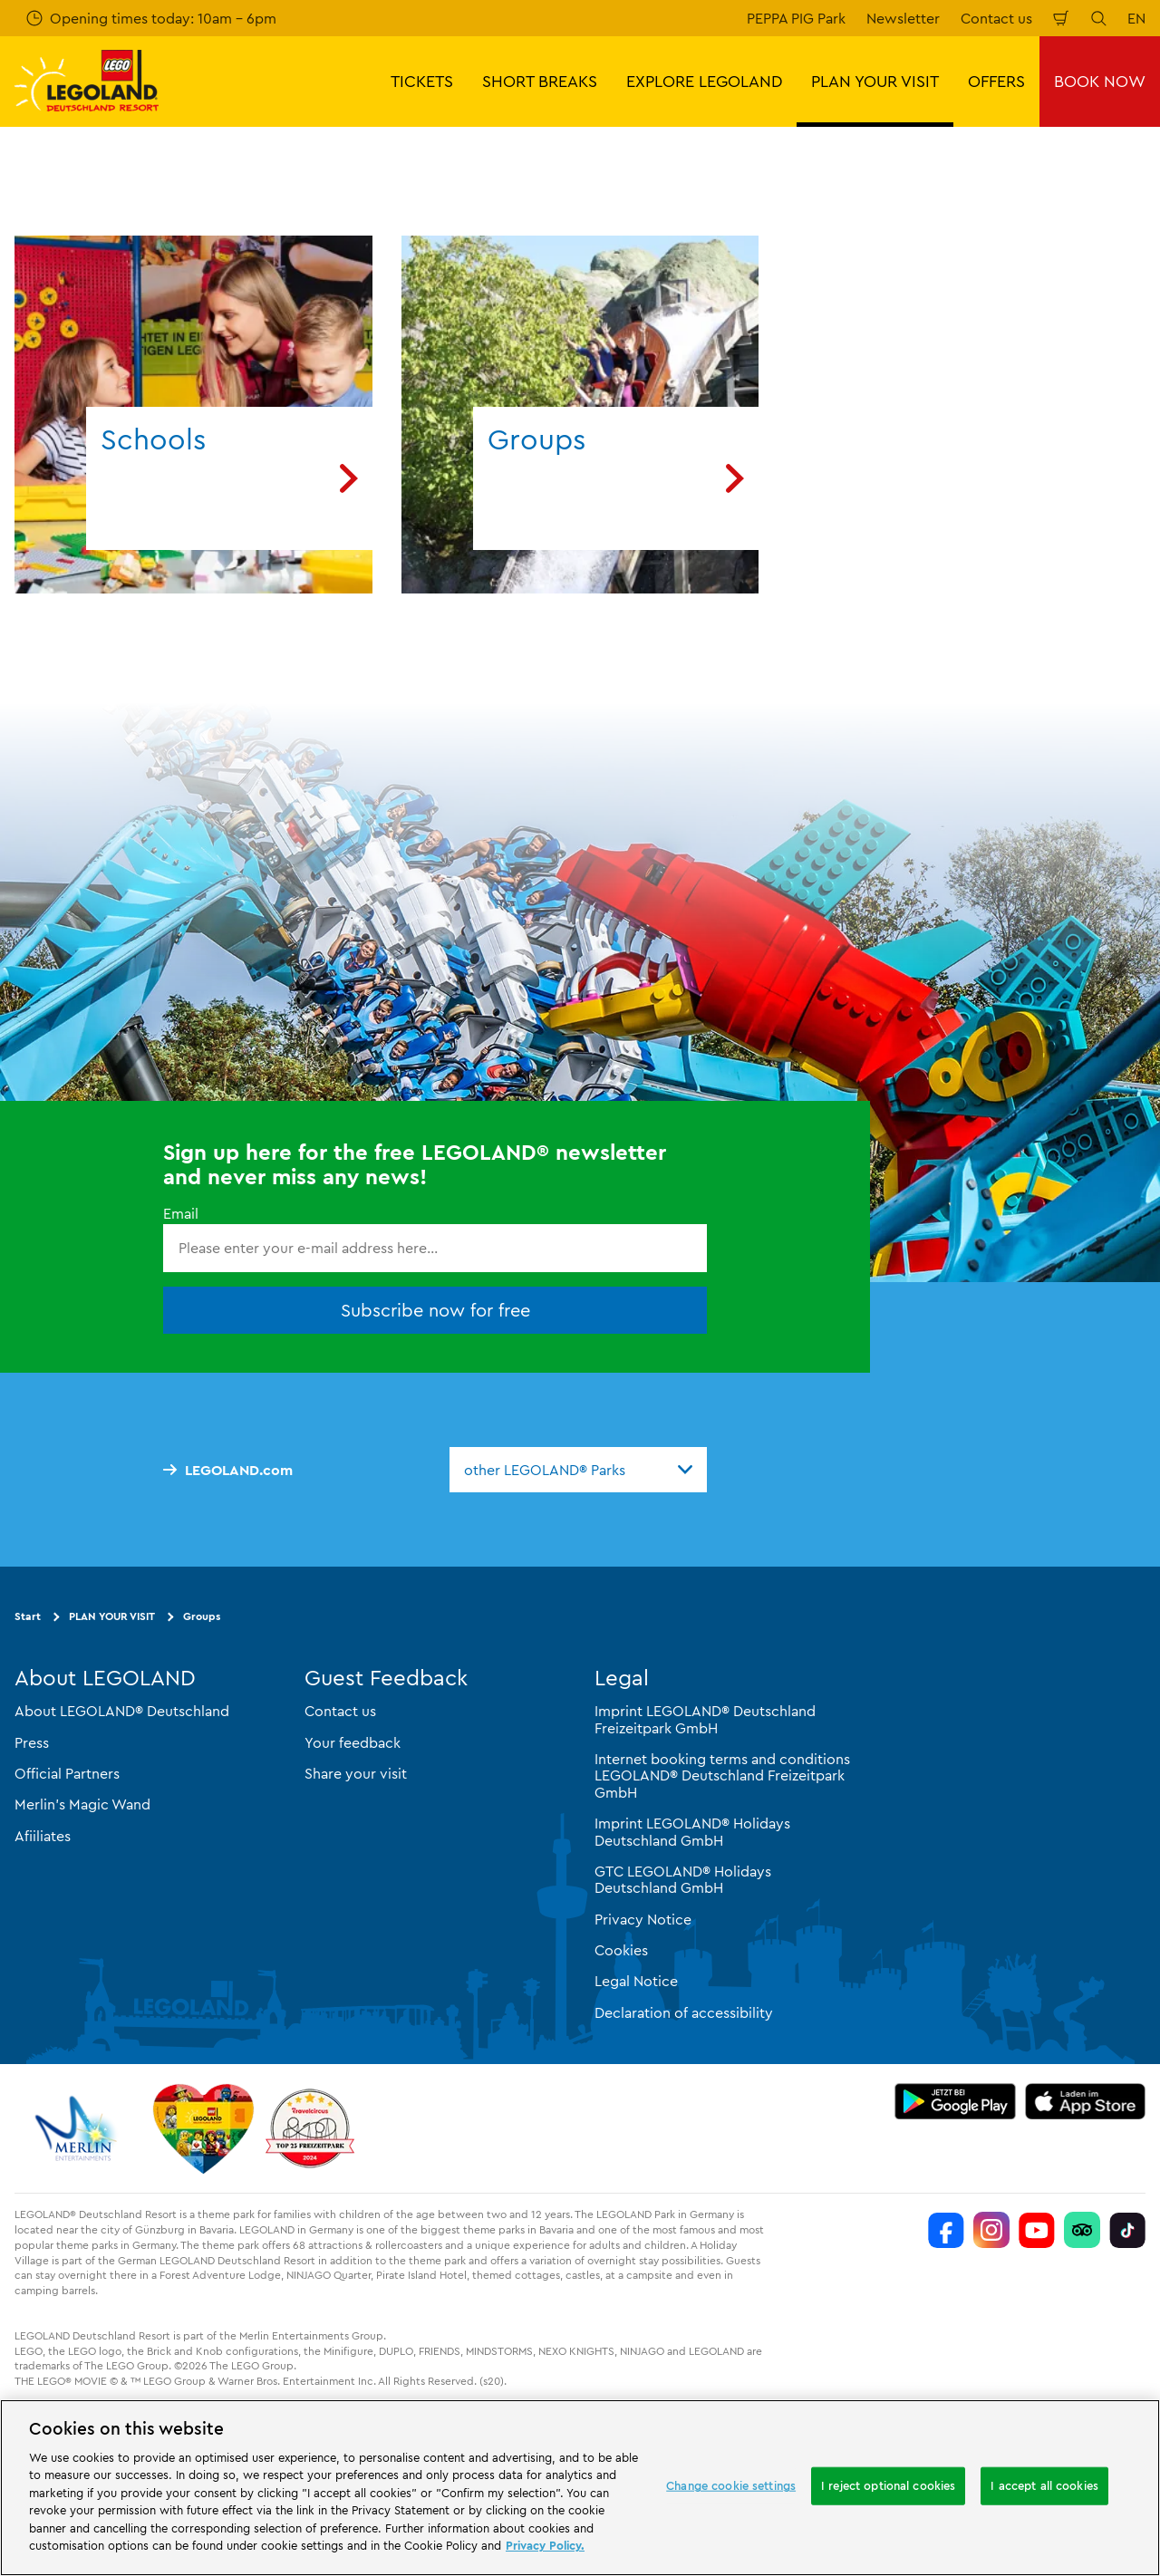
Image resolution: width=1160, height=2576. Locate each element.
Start (27, 1616)
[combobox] (578, 1469)
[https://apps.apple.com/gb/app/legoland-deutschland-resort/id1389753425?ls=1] (1085, 2101)
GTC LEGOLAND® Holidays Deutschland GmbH (682, 1879)
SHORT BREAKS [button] (539, 81)
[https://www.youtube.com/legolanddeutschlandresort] (1037, 2230)
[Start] (203, 2128)
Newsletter (903, 18)
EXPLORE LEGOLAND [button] (704, 81)
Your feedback (352, 1741)
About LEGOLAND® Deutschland (121, 1711)
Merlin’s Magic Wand (82, 1804)
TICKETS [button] (422, 81)
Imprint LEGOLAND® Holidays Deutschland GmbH (692, 1831)
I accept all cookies (1044, 2485)
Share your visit (355, 1773)
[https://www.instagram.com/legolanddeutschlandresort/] (991, 2230)
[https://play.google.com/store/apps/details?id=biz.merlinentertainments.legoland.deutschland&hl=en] (955, 2101)
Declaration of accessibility (683, 2012)
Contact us (996, 18)
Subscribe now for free (435, 1309)
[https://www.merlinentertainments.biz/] (78, 2128)
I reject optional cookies (888, 2485)
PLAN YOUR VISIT (112, 1616)
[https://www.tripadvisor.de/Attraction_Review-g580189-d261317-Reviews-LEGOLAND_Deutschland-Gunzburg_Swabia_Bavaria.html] (1082, 2230)
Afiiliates (42, 1835)
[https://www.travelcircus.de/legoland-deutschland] (310, 2128)
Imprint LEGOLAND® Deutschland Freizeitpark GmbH (705, 1719)
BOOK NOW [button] (1100, 81)
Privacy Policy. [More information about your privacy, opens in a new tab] (545, 2545)
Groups (201, 1616)
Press (31, 1741)
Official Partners (67, 1773)
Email (180, 1213)
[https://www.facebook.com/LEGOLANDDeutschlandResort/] (946, 2230)
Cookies (621, 1950)
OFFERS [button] (996, 81)
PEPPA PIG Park (796, 18)
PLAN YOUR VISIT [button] (875, 81)
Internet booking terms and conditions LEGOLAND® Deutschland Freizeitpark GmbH (722, 1775)
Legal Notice (636, 1981)
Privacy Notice (642, 1918)
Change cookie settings (731, 2485)
